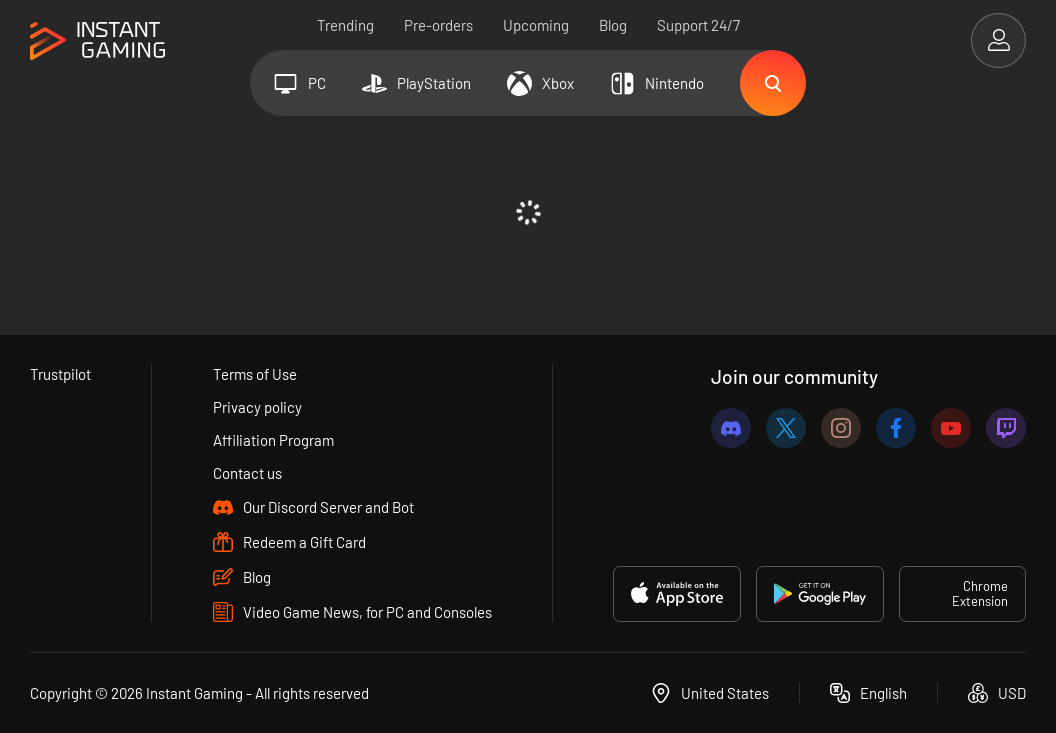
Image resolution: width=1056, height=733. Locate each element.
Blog (613, 25)
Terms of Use (255, 374)
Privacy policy (257, 407)
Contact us (247, 473)
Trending (345, 25)
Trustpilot (60, 374)
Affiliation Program (273, 440)
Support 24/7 (698, 25)
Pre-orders (438, 25)
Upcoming (536, 25)
